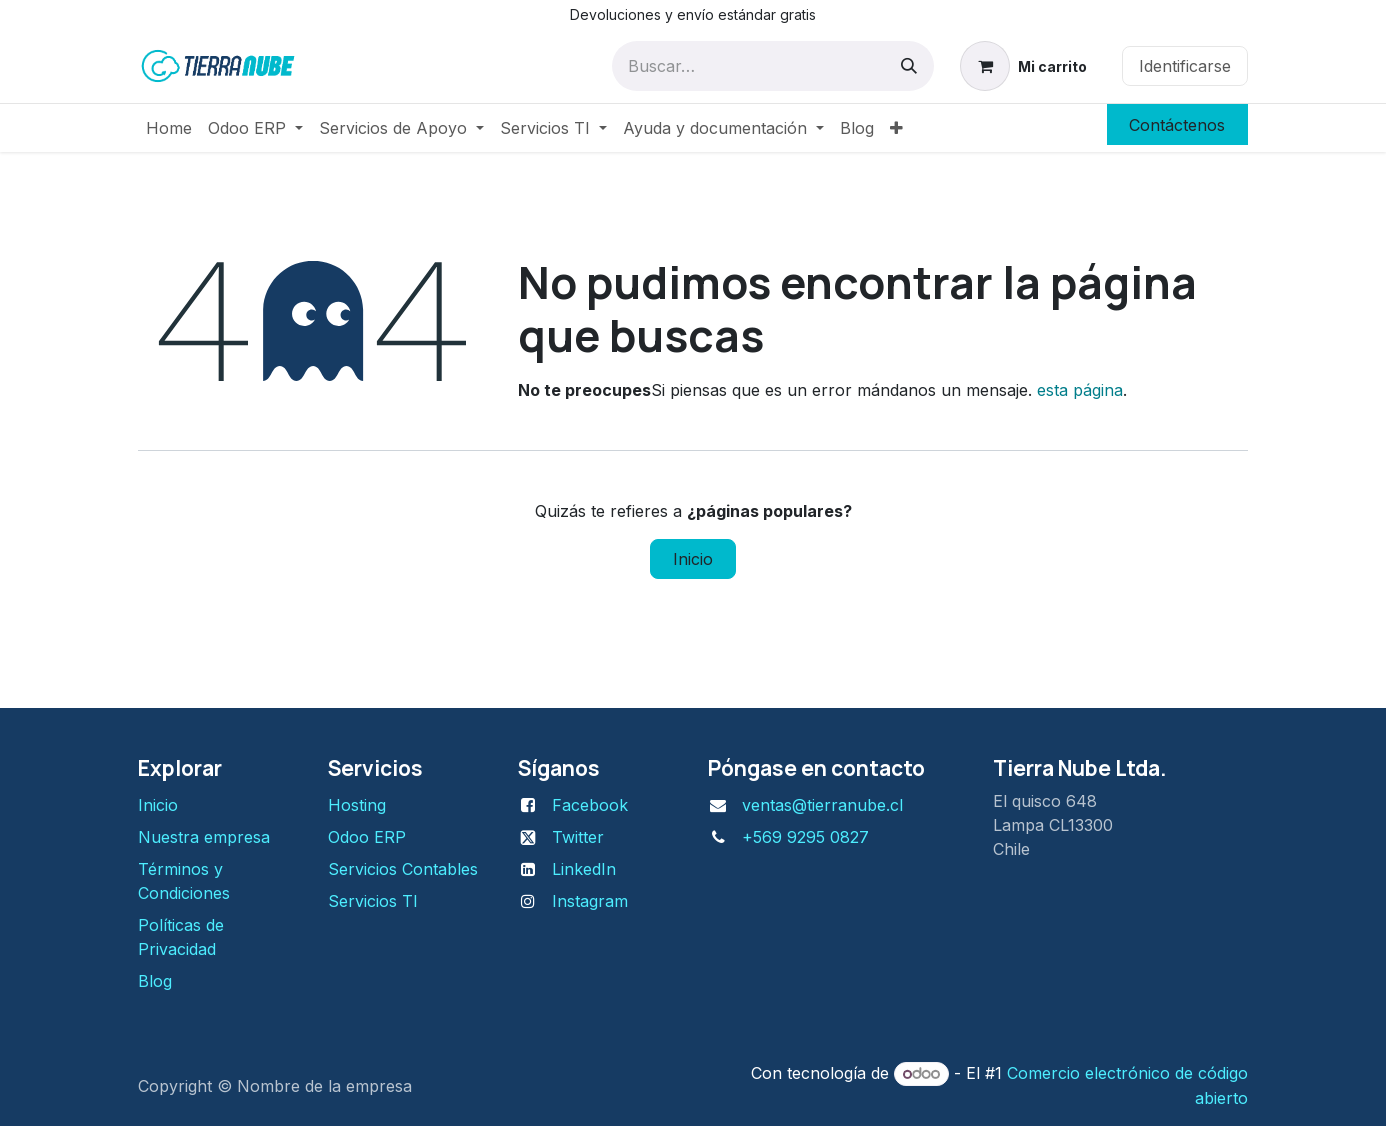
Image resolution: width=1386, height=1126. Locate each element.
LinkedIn (584, 869)
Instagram (590, 901)
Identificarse (1185, 66)
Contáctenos (1177, 125)
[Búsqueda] (909, 66)
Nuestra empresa (204, 837)
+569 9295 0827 (805, 837)
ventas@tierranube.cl (822, 805)
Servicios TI (373, 901)
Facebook (590, 805)
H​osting (357, 805)
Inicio (693, 559)
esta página (1080, 390)
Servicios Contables (403, 869)
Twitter (578, 837)
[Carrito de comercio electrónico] (1024, 66)
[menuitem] (169, 128)
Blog (155, 981)
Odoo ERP (367, 837)
